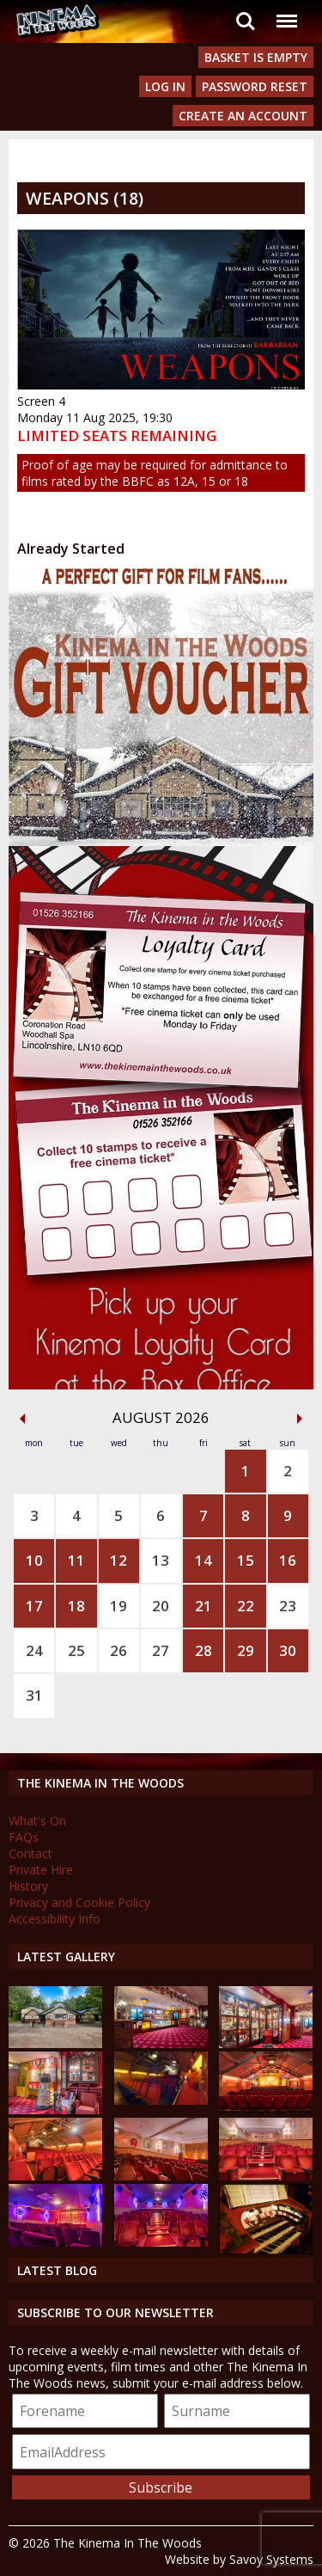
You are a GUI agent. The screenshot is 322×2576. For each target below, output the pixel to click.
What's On (37, 1820)
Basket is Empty (255, 57)
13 (160, 1560)
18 (76, 1606)
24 (34, 1650)
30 (287, 1650)
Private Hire (41, 1869)
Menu (286, 12)
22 (245, 1606)
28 (203, 1650)
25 (76, 1650)
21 (203, 1606)
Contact (30, 1853)
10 (34, 1560)
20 (160, 1606)
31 (34, 1695)
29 (245, 1650)
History (28, 1886)
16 (287, 1560)
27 (160, 1650)
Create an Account (243, 115)
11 (76, 1560)
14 (203, 1560)
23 (287, 1606)
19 (118, 1606)
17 (34, 1606)
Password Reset (254, 86)
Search (245, 21)
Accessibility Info (54, 1919)
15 (245, 1560)
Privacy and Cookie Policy (79, 1902)
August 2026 (161, 1417)
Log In (165, 86)
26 (118, 1650)
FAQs (24, 1837)
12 (118, 1560)
